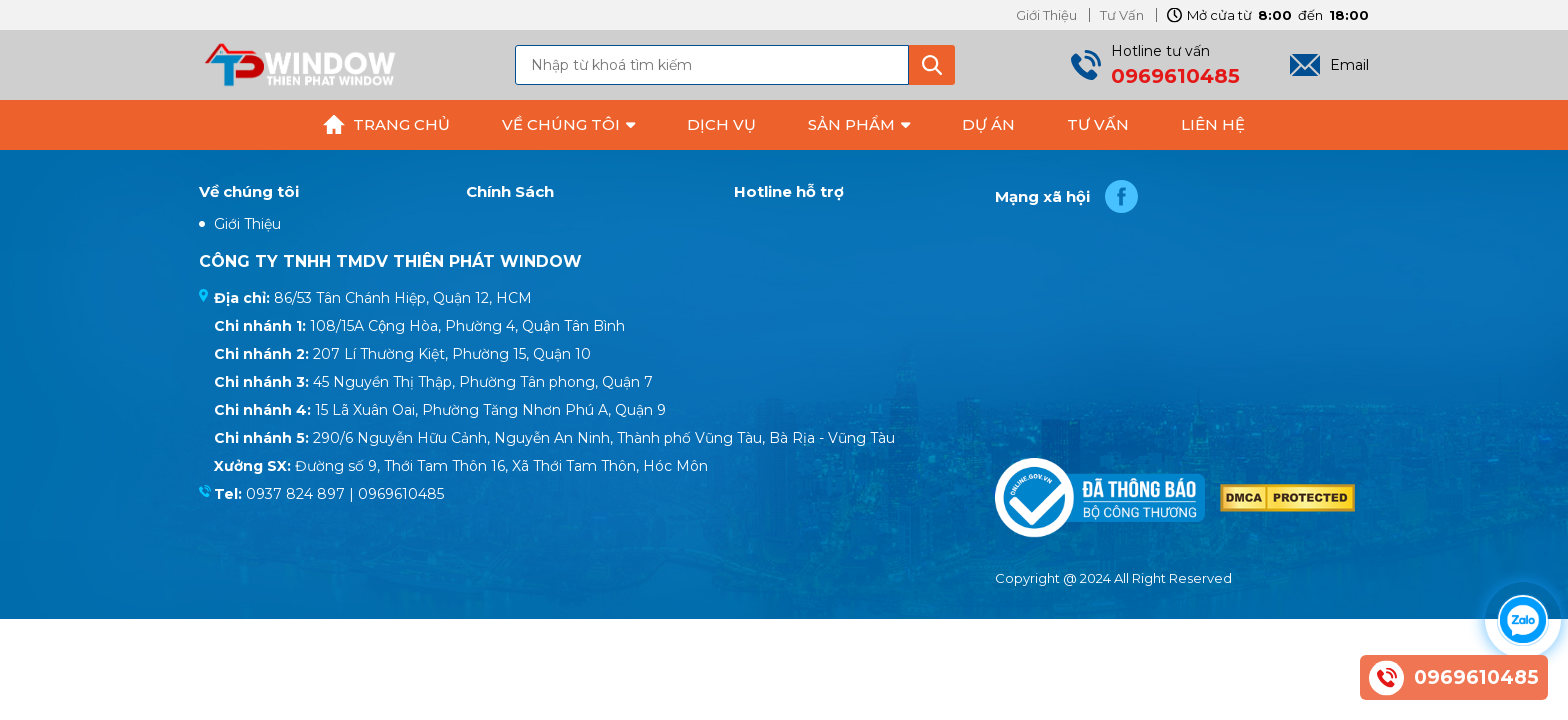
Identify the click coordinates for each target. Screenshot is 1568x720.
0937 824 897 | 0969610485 (345, 494)
